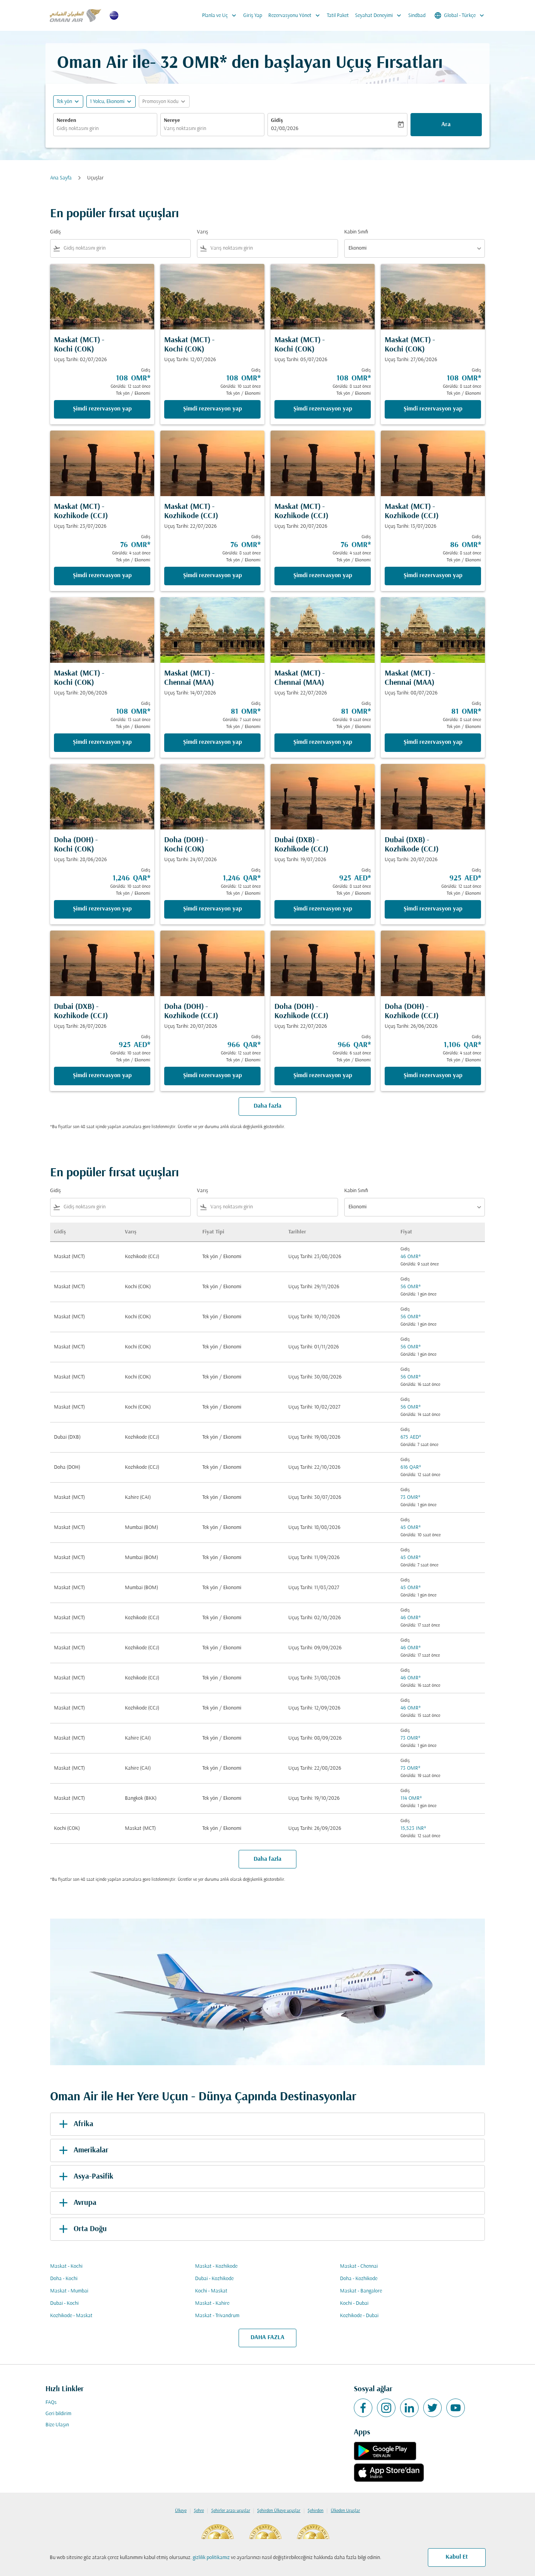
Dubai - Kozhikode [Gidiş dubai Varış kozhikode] (214, 2279)
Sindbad (417, 16)
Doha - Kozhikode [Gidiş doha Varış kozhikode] (358, 2279)
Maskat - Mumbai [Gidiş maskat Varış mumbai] (69, 2291)
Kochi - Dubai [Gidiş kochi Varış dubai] (354, 2303)
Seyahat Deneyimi (380, 15)
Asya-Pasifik (84, 2177)
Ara (446, 125)
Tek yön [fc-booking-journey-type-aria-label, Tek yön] (64, 102)
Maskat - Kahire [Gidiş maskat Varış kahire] (212, 2303)
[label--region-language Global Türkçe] (460, 15)
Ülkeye (181, 2510)
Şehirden (315, 2510)
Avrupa (76, 2203)
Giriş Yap (252, 16)
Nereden (66, 120)
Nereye (172, 120)
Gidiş (277, 120)
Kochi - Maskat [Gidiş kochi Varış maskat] (211, 2291)
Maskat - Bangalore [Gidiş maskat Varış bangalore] (361, 2291)
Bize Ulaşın (57, 2425)
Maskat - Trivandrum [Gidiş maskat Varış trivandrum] (217, 2316)
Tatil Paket (338, 16)
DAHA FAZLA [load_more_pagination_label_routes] (267, 2337)
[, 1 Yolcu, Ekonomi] (107, 102)
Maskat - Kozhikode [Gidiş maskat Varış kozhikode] (216, 2266)
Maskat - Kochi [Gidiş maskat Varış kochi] (66, 2266)
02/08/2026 (284, 129)
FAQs (51, 2402)
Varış (202, 232)
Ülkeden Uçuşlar (345, 2510)
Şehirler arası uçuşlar (230, 2510)
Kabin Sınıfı (356, 232)
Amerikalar (82, 2150)
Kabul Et (457, 2557)
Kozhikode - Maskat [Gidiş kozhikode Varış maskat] (71, 2316)
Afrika (74, 2124)
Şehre (199, 2510)
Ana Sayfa (61, 178)
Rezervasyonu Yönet (296, 15)
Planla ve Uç (221, 15)
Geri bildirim (58, 2414)
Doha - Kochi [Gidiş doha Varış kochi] (63, 2279)
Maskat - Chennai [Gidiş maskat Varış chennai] (359, 2266)
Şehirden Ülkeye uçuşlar (278, 2510)
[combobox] (105, 129)
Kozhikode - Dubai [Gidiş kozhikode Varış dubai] (359, 2316)
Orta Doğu (81, 2229)
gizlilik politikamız (211, 2558)
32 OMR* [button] (193, 63)
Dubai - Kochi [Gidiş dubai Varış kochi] (64, 2303)
